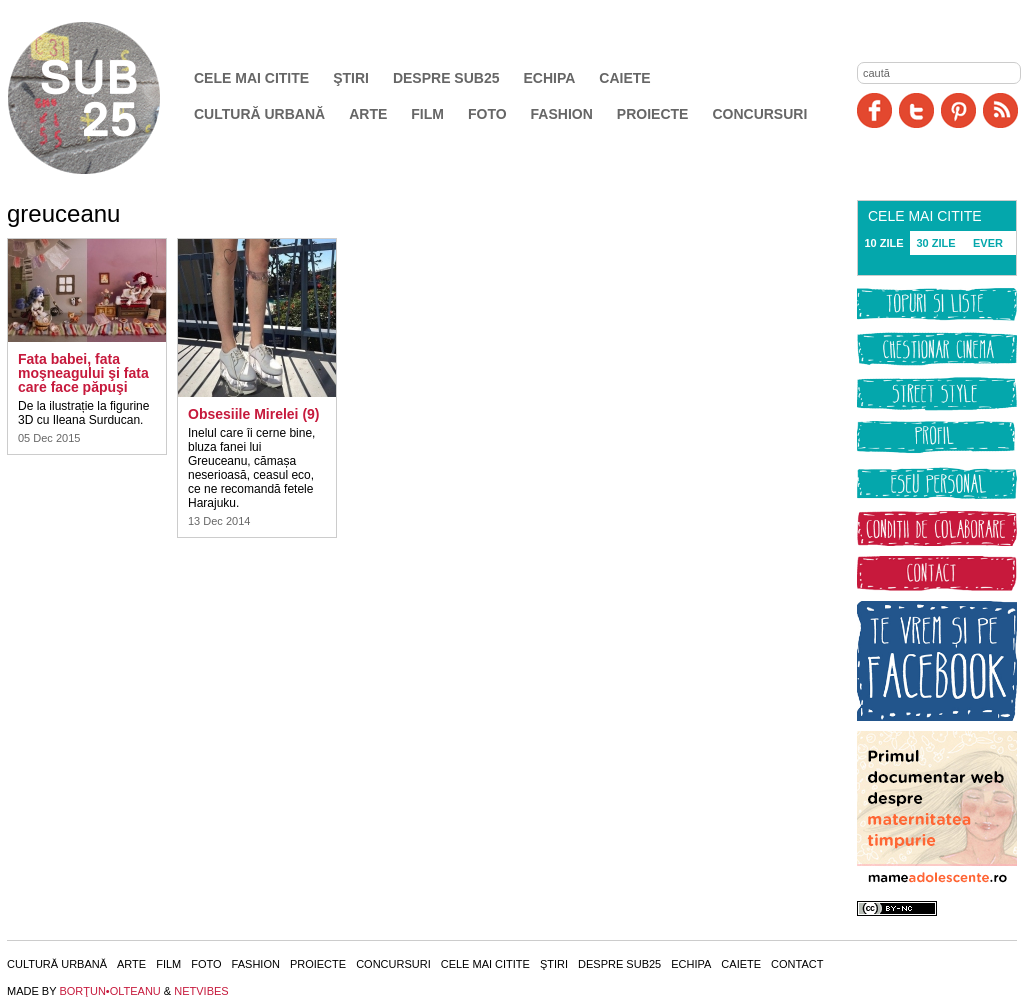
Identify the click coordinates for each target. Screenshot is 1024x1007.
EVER (988, 243)
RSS (1000, 110)
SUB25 (107, 98)
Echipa (550, 78)
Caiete (624, 78)
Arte (368, 114)
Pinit (958, 110)
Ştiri (351, 78)
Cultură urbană (259, 114)
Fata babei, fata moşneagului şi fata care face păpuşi (83, 373)
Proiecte (653, 114)
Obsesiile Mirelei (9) (254, 414)
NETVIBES (201, 991)
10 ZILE (883, 243)
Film (427, 114)
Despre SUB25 (446, 78)
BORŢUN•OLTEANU (109, 991)
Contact (797, 964)
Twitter (916, 110)
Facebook (874, 110)
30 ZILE (935, 243)
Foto (487, 114)
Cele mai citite (251, 78)
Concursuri (759, 114)
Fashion (562, 114)
